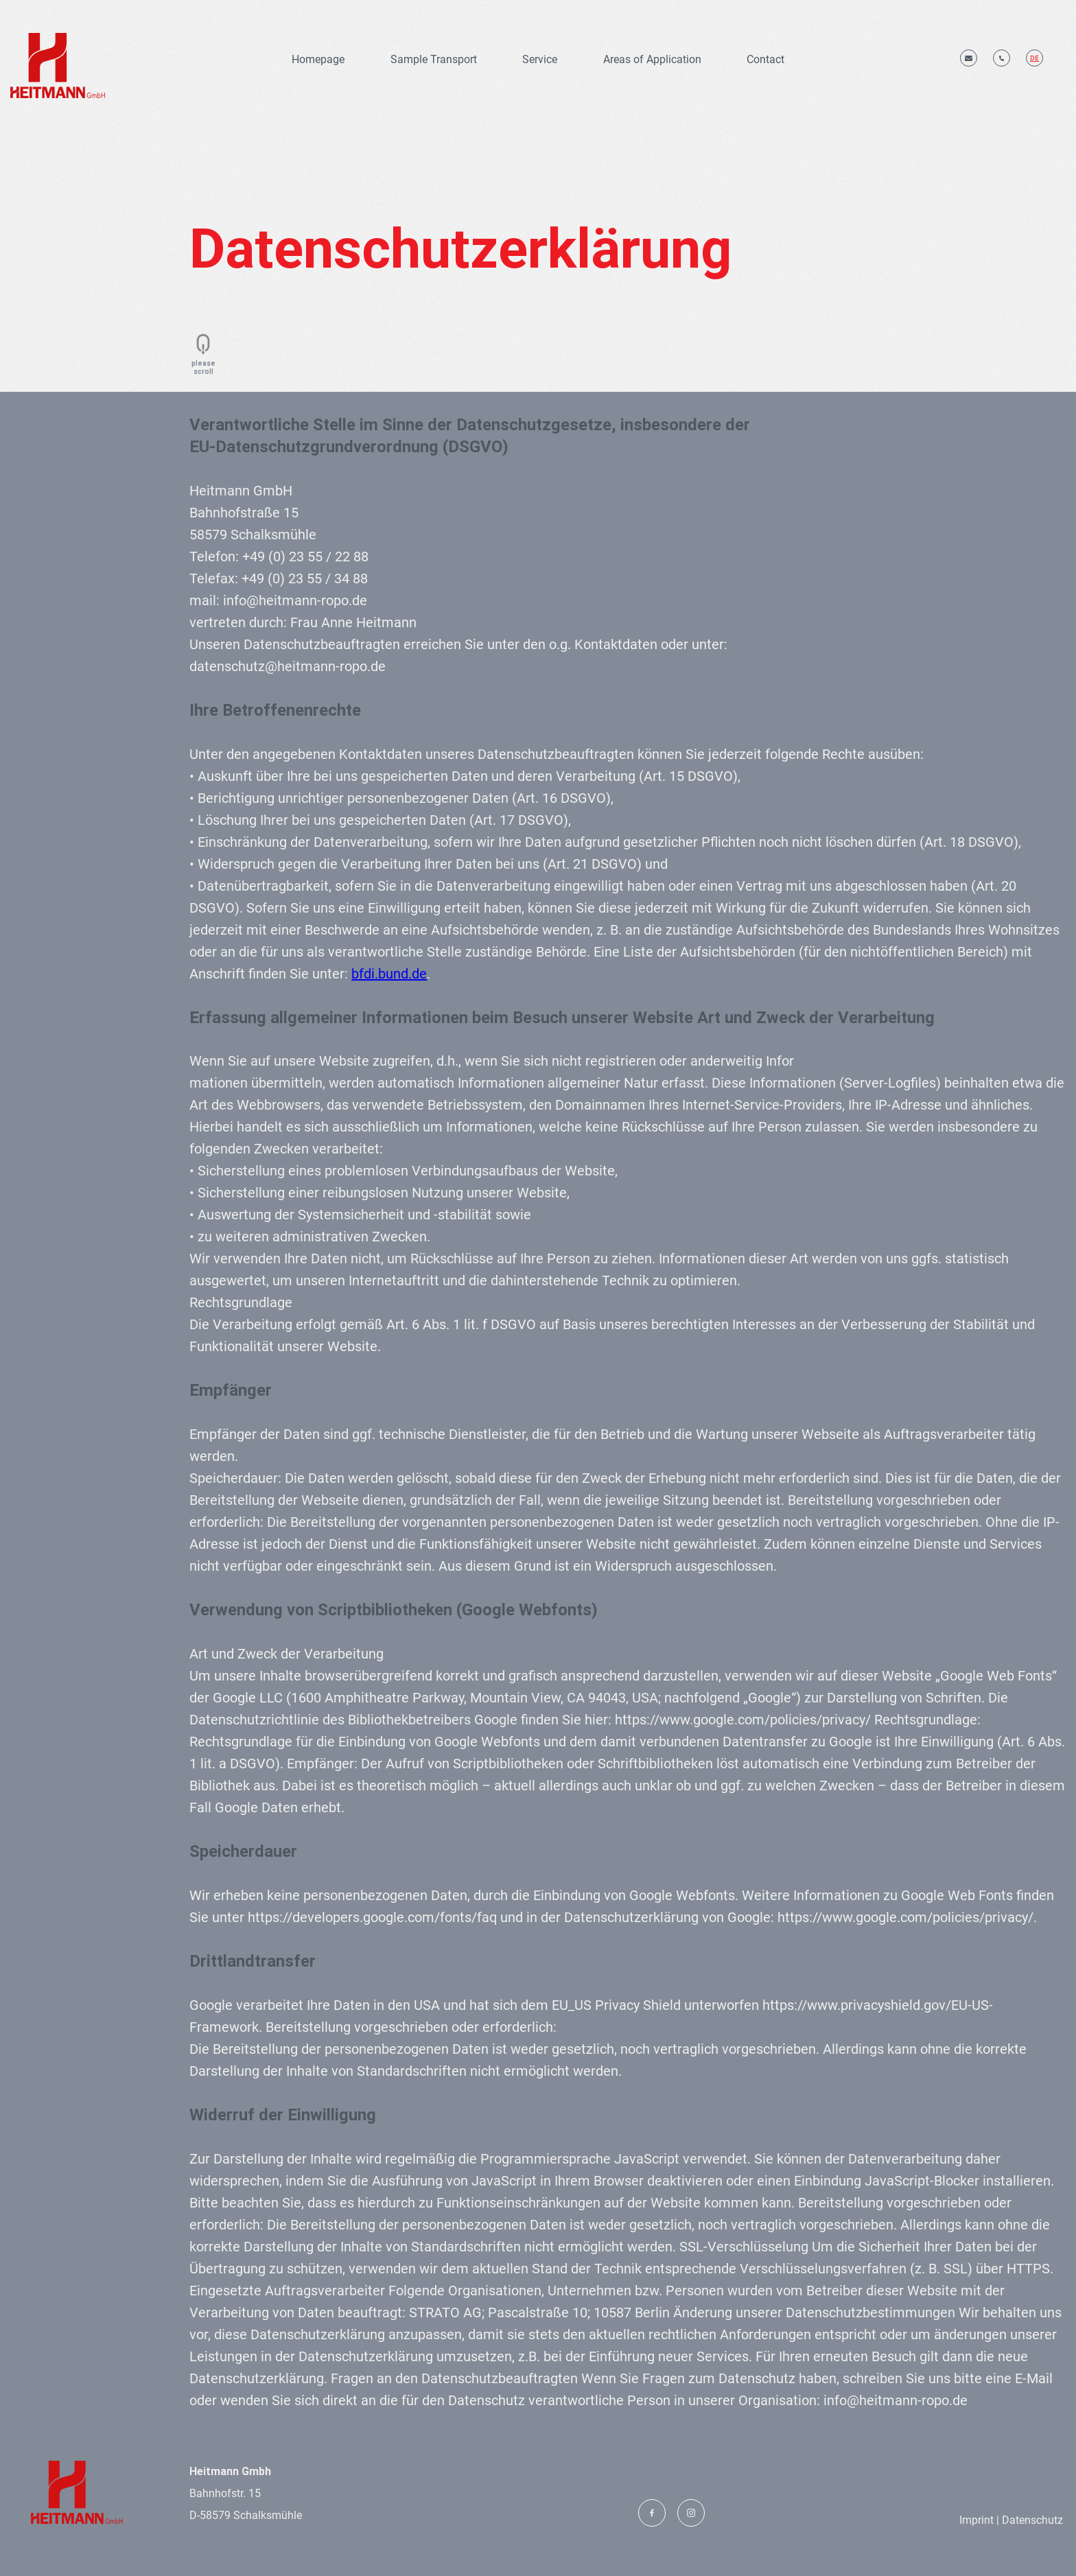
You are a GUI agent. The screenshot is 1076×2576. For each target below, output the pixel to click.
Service (539, 59)
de (1034, 58)
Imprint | (979, 2520)
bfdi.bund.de (389, 973)
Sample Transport (433, 59)
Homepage (318, 59)
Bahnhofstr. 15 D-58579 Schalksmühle (245, 2493)
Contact (765, 59)
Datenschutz (1031, 2520)
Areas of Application (652, 59)
